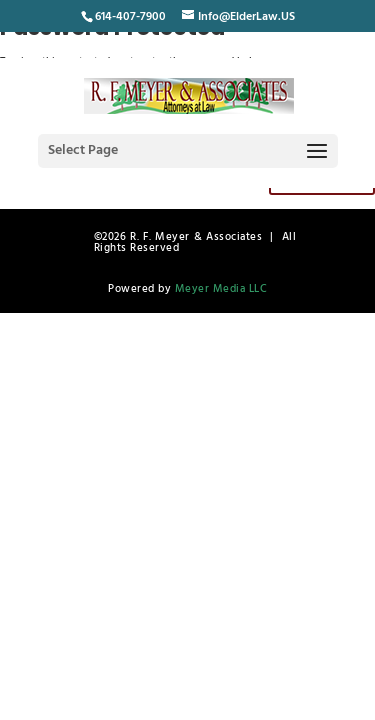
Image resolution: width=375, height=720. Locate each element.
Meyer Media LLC (221, 289)
